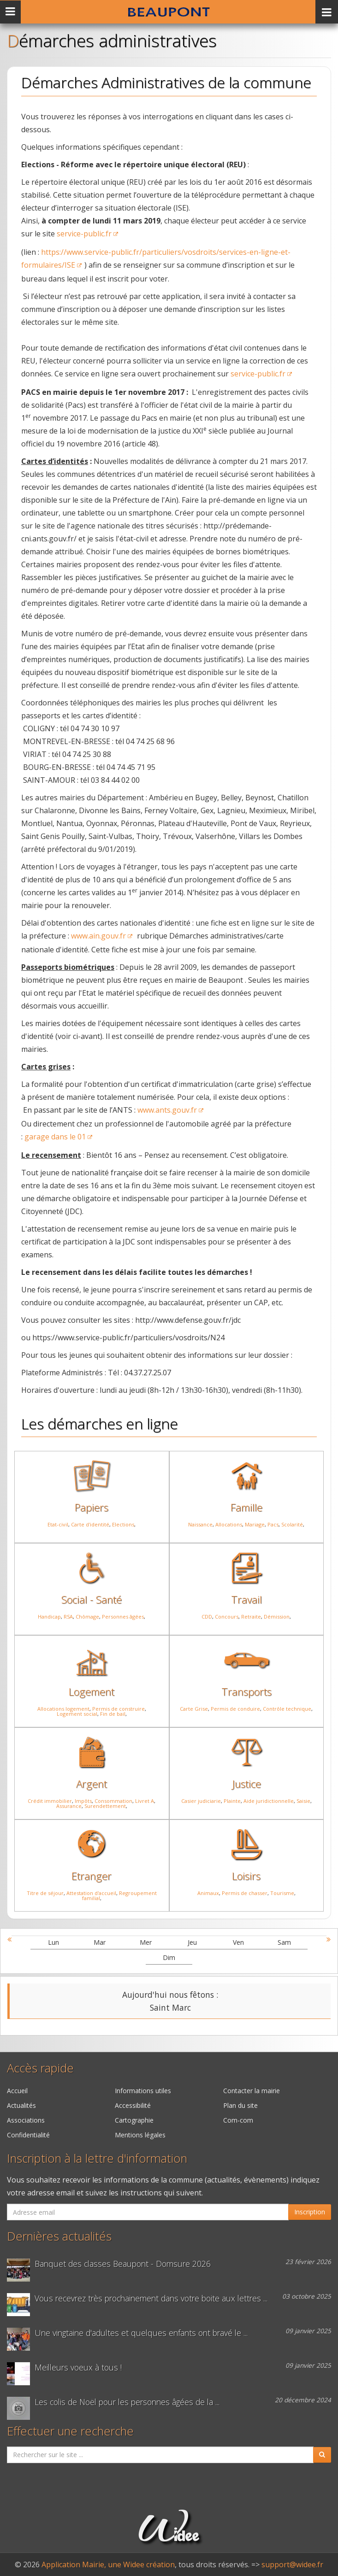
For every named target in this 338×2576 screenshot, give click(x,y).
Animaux (208, 1892)
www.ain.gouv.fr (98, 936)
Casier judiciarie (201, 1800)
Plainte (232, 1800)
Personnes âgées (123, 1616)
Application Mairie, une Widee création (108, 2564)
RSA (68, 1616)
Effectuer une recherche (70, 2431)
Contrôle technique (287, 1708)
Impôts (83, 1800)
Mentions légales (140, 2134)
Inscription (309, 2211)
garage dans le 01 (55, 1137)
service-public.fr (84, 234)
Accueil (17, 2090)
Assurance (69, 1805)
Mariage (255, 1524)
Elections (123, 1524)
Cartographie (134, 2120)
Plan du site (240, 2105)
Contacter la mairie (251, 2090)
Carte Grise (194, 1708)
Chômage (87, 1616)
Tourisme (282, 1892)
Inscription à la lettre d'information (97, 2158)
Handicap (49, 1616)
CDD (207, 1616)
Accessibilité (133, 2105)
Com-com (238, 2120)
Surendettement (105, 1805)
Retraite (251, 1616)
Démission (277, 1616)
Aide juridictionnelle (268, 1800)
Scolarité (292, 1524)
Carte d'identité (90, 1524)
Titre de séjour (45, 1892)
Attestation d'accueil (91, 1892)
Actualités (21, 2105)
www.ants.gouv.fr (167, 1110)
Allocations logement (63, 1708)
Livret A (144, 1800)
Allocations (228, 1524)
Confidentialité (28, 2134)
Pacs (273, 1524)
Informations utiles (143, 2090)
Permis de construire (118, 1708)
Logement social (77, 1713)
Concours (226, 1616)
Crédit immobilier (50, 1800)
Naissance (200, 1524)
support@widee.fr (292, 2564)
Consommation (113, 1800)
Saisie (303, 1800)
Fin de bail (112, 1713)
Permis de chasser (244, 1892)
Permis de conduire (235, 1708)
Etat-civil (57, 1524)
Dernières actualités (59, 2236)
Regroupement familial (119, 1895)
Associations (26, 2120)
